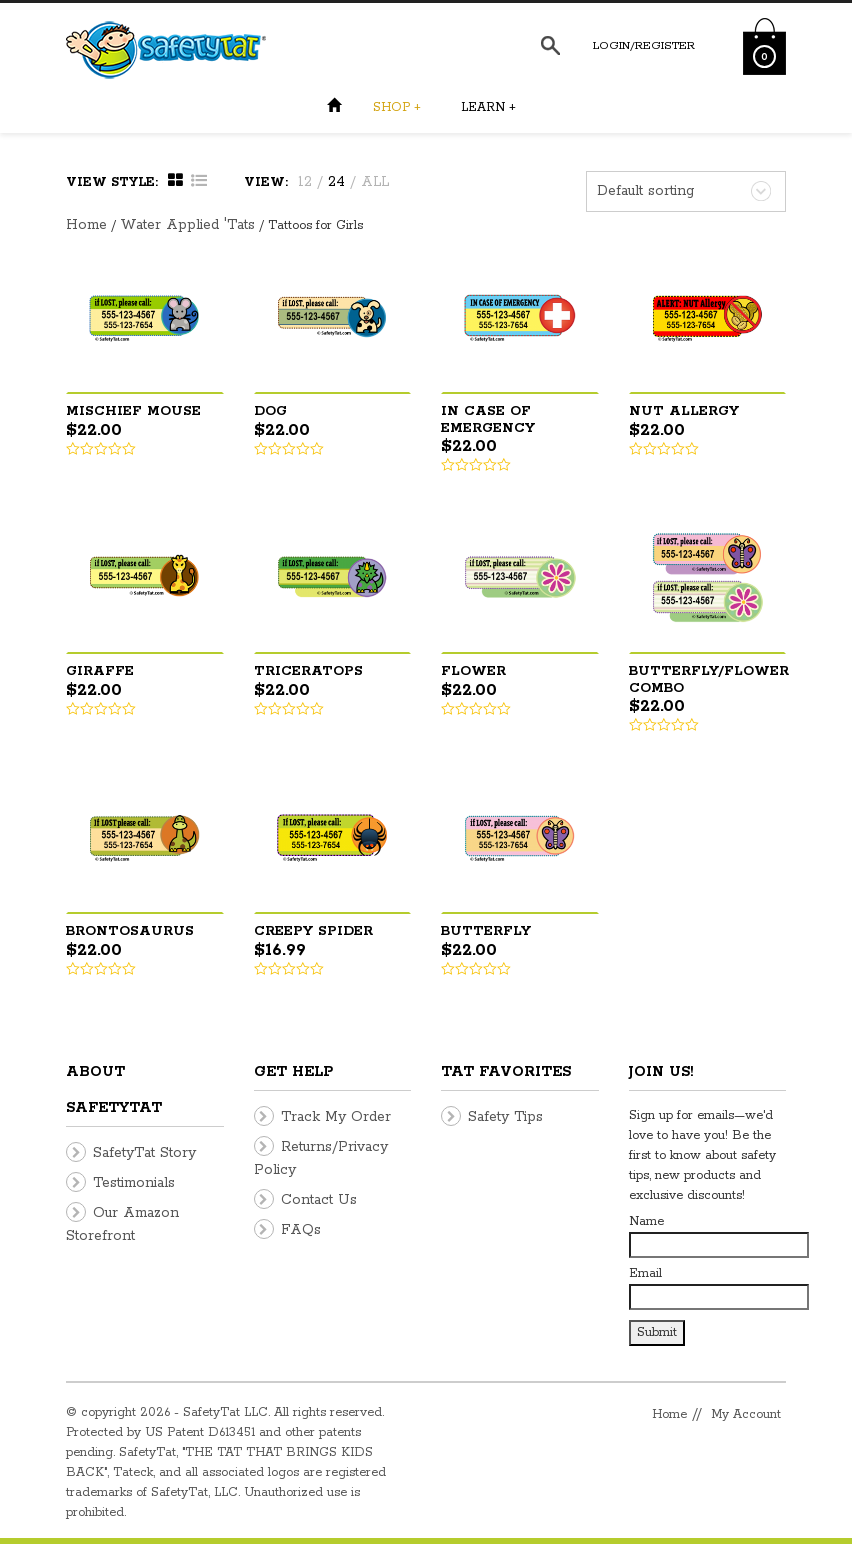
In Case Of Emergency (488, 420)
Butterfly (486, 931)
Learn (488, 107)
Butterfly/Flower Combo (709, 680)
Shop (397, 107)
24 (336, 182)
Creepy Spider (313, 931)
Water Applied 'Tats (187, 225)
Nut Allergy (684, 411)
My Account (746, 1414)
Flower (473, 671)
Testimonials (134, 1183)
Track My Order (336, 1117)
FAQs (301, 1230)
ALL (375, 182)
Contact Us (319, 1200)
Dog (270, 411)
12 (305, 182)
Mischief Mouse (133, 411)
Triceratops (308, 671)
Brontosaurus (130, 931)
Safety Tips (505, 1117)
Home (86, 225)
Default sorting (645, 191)
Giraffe (100, 671)
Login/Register (644, 45)
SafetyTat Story (144, 1153)
